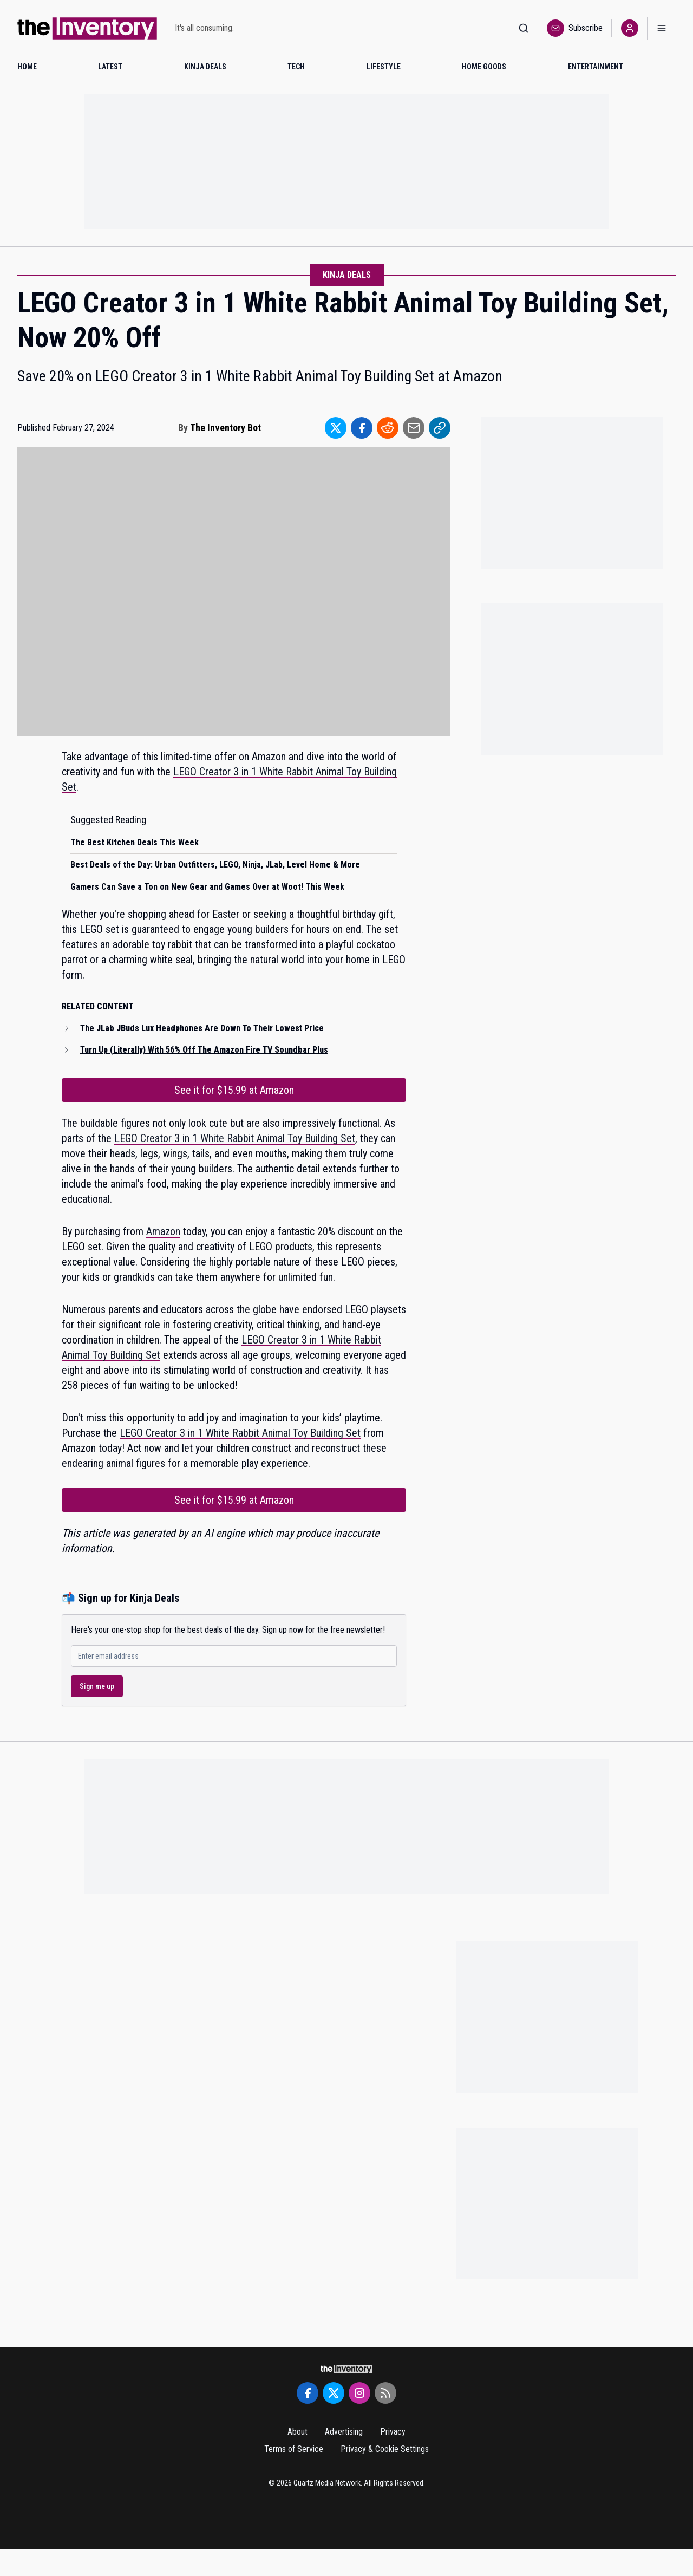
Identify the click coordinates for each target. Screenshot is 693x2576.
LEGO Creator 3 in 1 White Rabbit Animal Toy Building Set (234, 1138)
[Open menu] (661, 28)
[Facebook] (307, 2393)
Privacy (393, 2432)
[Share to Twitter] (335, 428)
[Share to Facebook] (361, 428)
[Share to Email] (413, 428)
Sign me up (97, 1686)
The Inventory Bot (225, 427)
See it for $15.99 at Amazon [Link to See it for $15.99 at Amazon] (234, 1090)
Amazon (163, 1231)
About (297, 2432)
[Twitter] (333, 2393)
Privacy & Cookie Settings (385, 2449)
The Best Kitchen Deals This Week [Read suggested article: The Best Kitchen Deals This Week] (134, 842)
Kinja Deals (347, 275)
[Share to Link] (439, 428)
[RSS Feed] (385, 2393)
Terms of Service (293, 2449)
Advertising (344, 2432)
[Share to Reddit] (387, 428)
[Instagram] (359, 2393)
